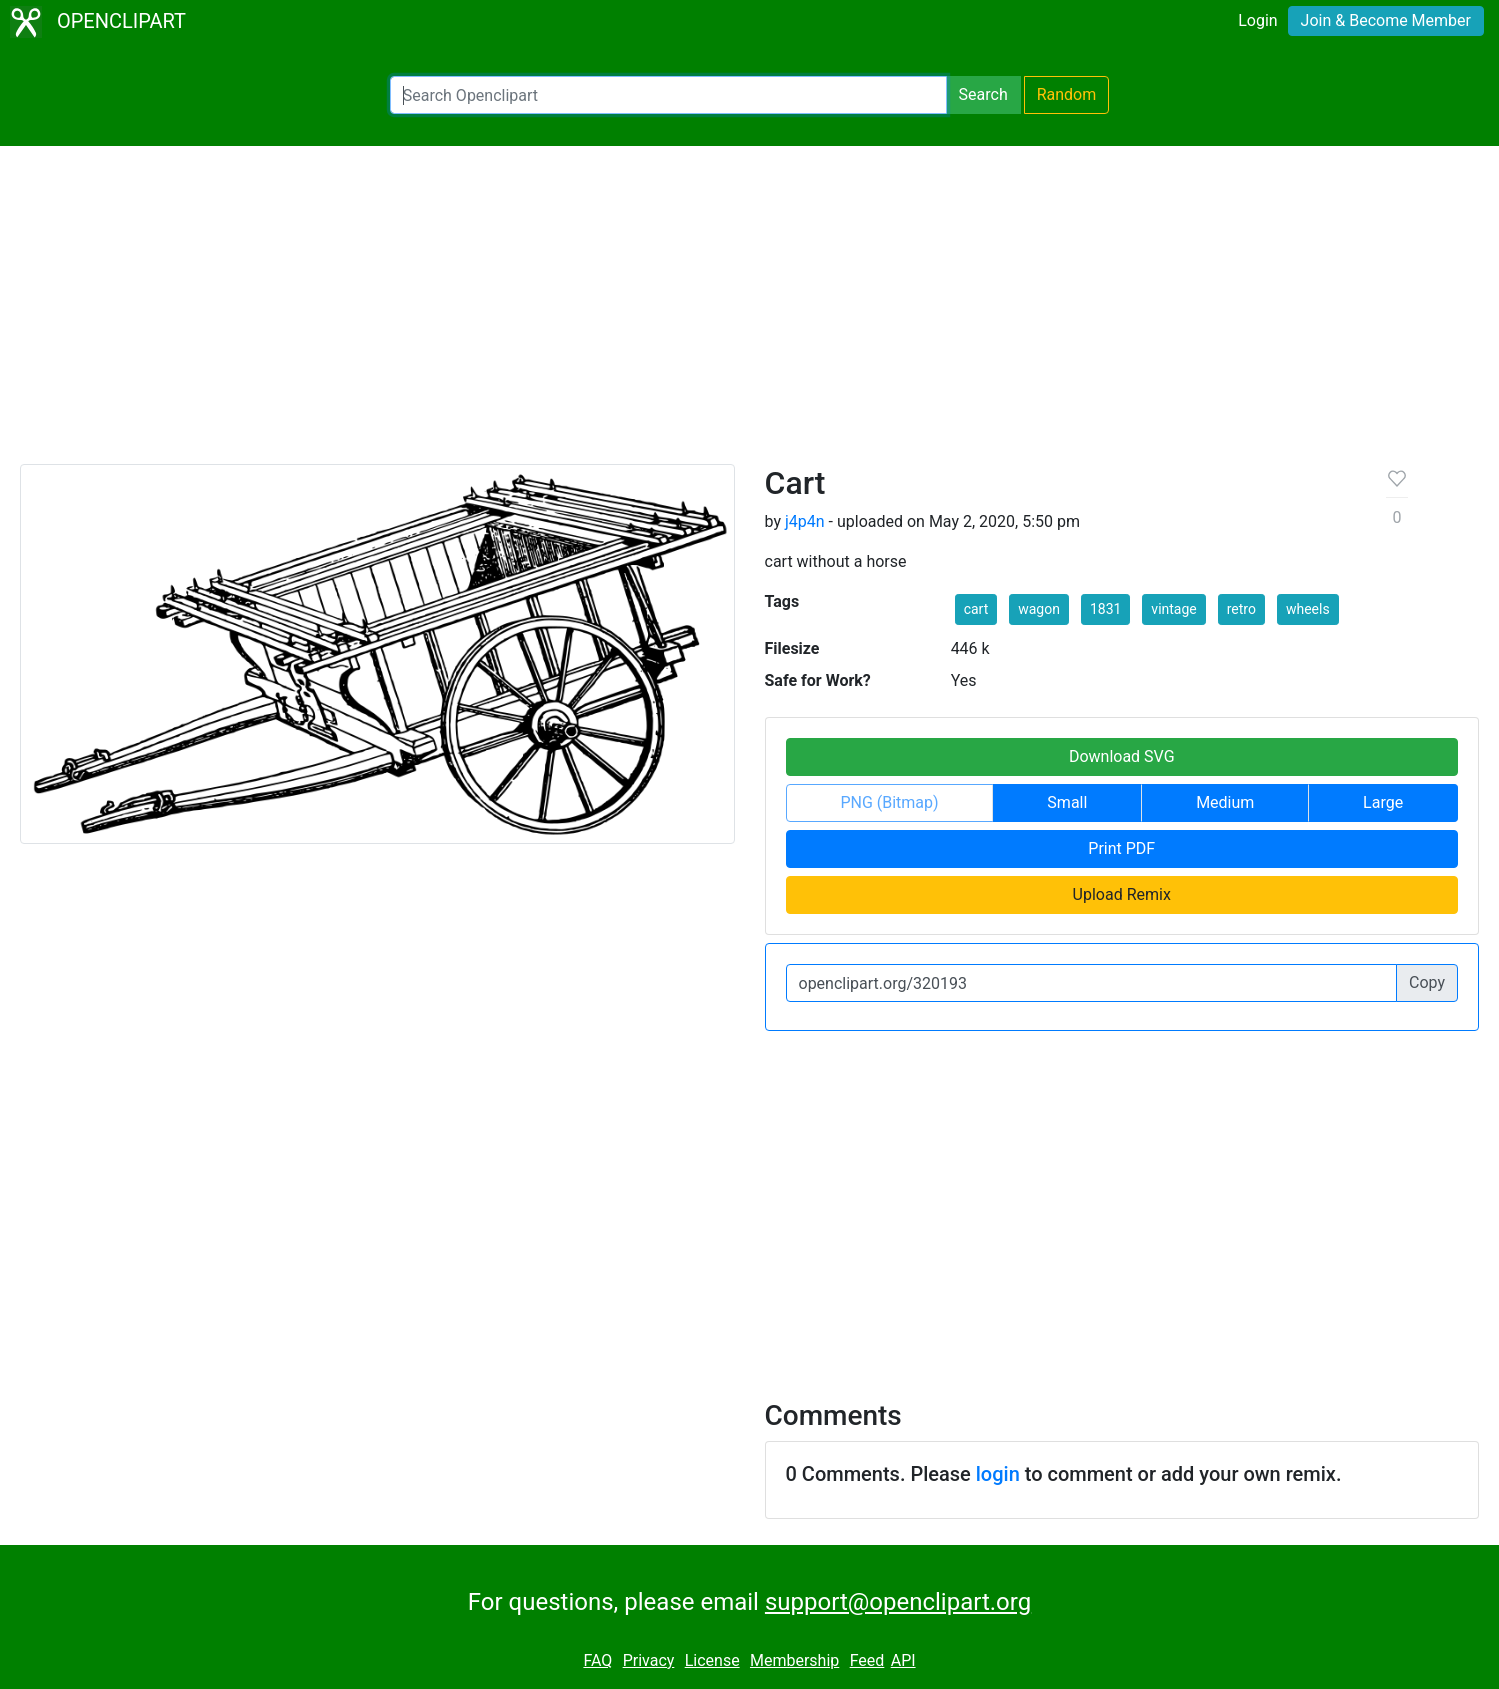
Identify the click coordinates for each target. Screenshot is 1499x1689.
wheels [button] (1308, 609)
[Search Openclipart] (668, 95)
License (712, 1660)
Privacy (649, 1660)
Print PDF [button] (1121, 848)
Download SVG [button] (1122, 756)
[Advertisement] (750, 314)
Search (983, 94)
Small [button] (1067, 802)
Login (1257, 20)
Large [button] (1383, 802)
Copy (1427, 982)
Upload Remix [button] (1122, 894)
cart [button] (976, 609)
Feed (867, 1660)
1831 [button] (1105, 609)
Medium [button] (1225, 802)
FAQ (597, 1660)
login (998, 1474)
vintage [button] (1173, 609)
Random (1067, 94)
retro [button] (1241, 609)
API (903, 1660)
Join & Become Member (1386, 20)
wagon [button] (1039, 609)
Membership (794, 1660)
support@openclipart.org (898, 1602)
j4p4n (805, 521)
